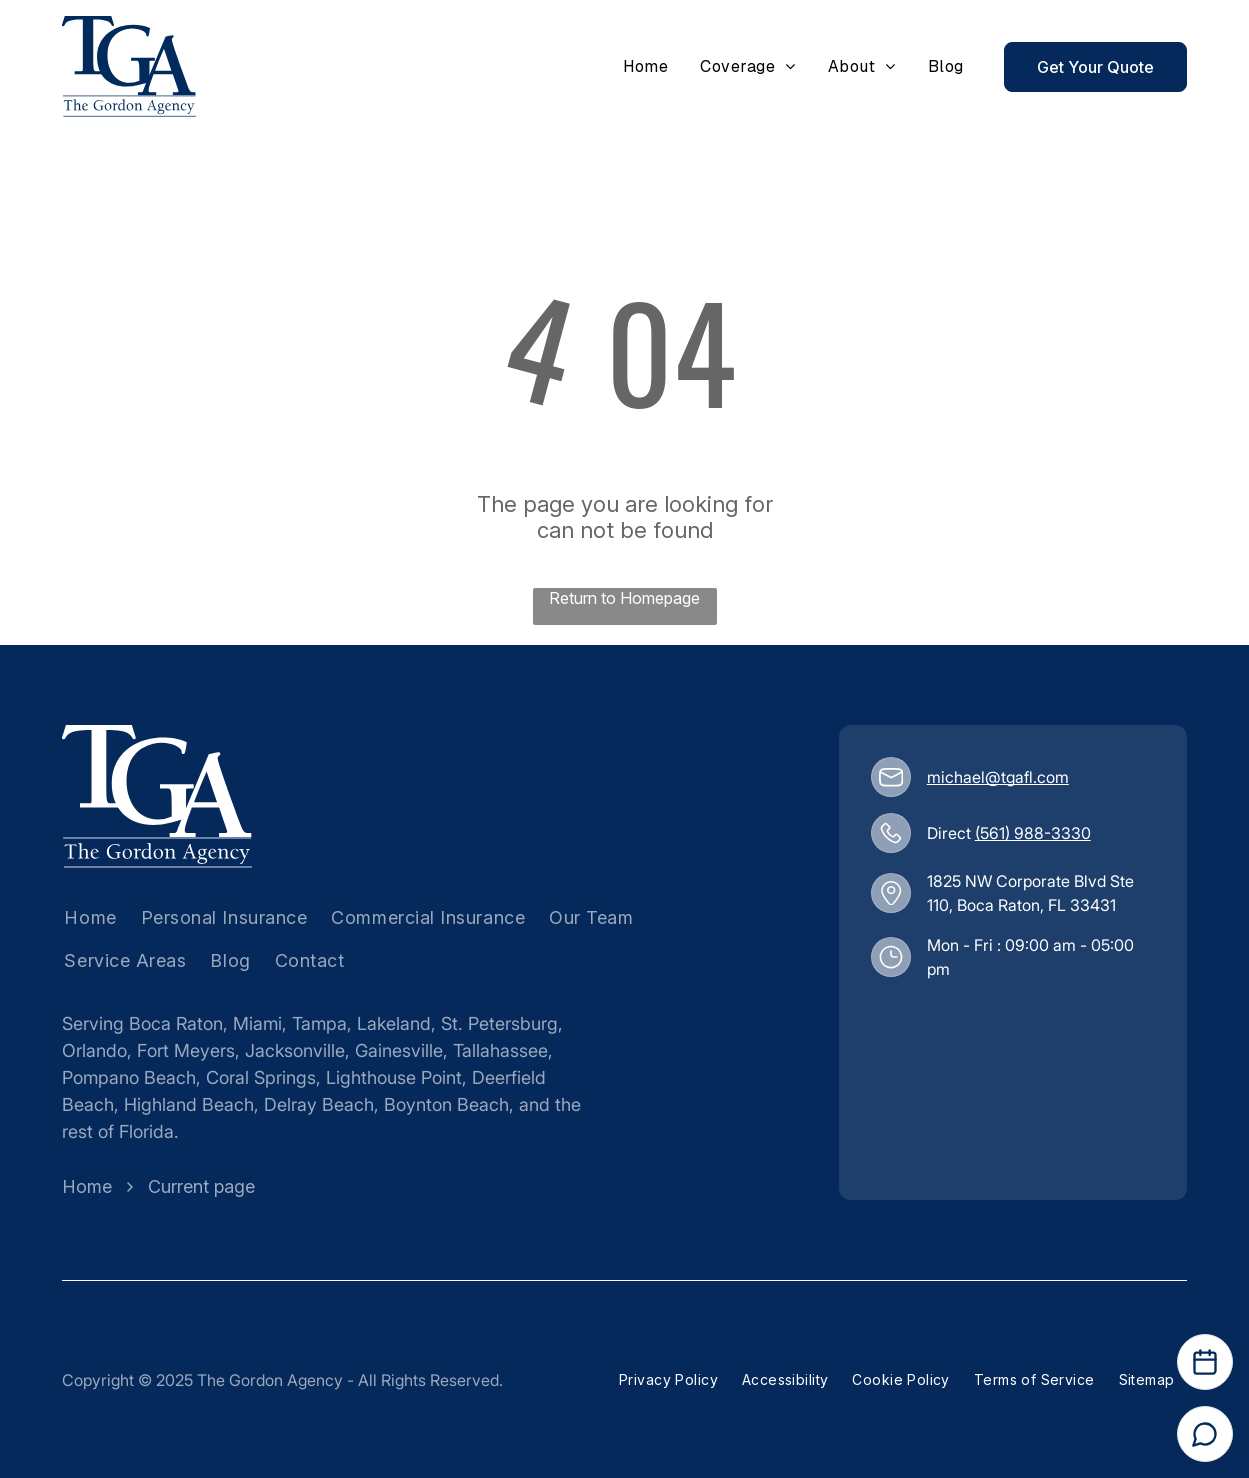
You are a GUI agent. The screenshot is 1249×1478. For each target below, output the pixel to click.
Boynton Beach (446, 1104)
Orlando (94, 1050)
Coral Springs (261, 1077)
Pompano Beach (129, 1077)
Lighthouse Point (394, 1077)
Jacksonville (295, 1050)
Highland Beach (189, 1104)
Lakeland (394, 1023)
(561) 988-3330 (1033, 833)
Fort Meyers (186, 1050)
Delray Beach (319, 1104)
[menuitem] (646, 67)
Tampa (319, 1023)
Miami (257, 1023)
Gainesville (399, 1050)
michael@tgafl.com (998, 777)
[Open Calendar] (1205, 1362)
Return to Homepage (624, 598)
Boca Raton (176, 1023)
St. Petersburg (499, 1023)
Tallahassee (500, 1050)
